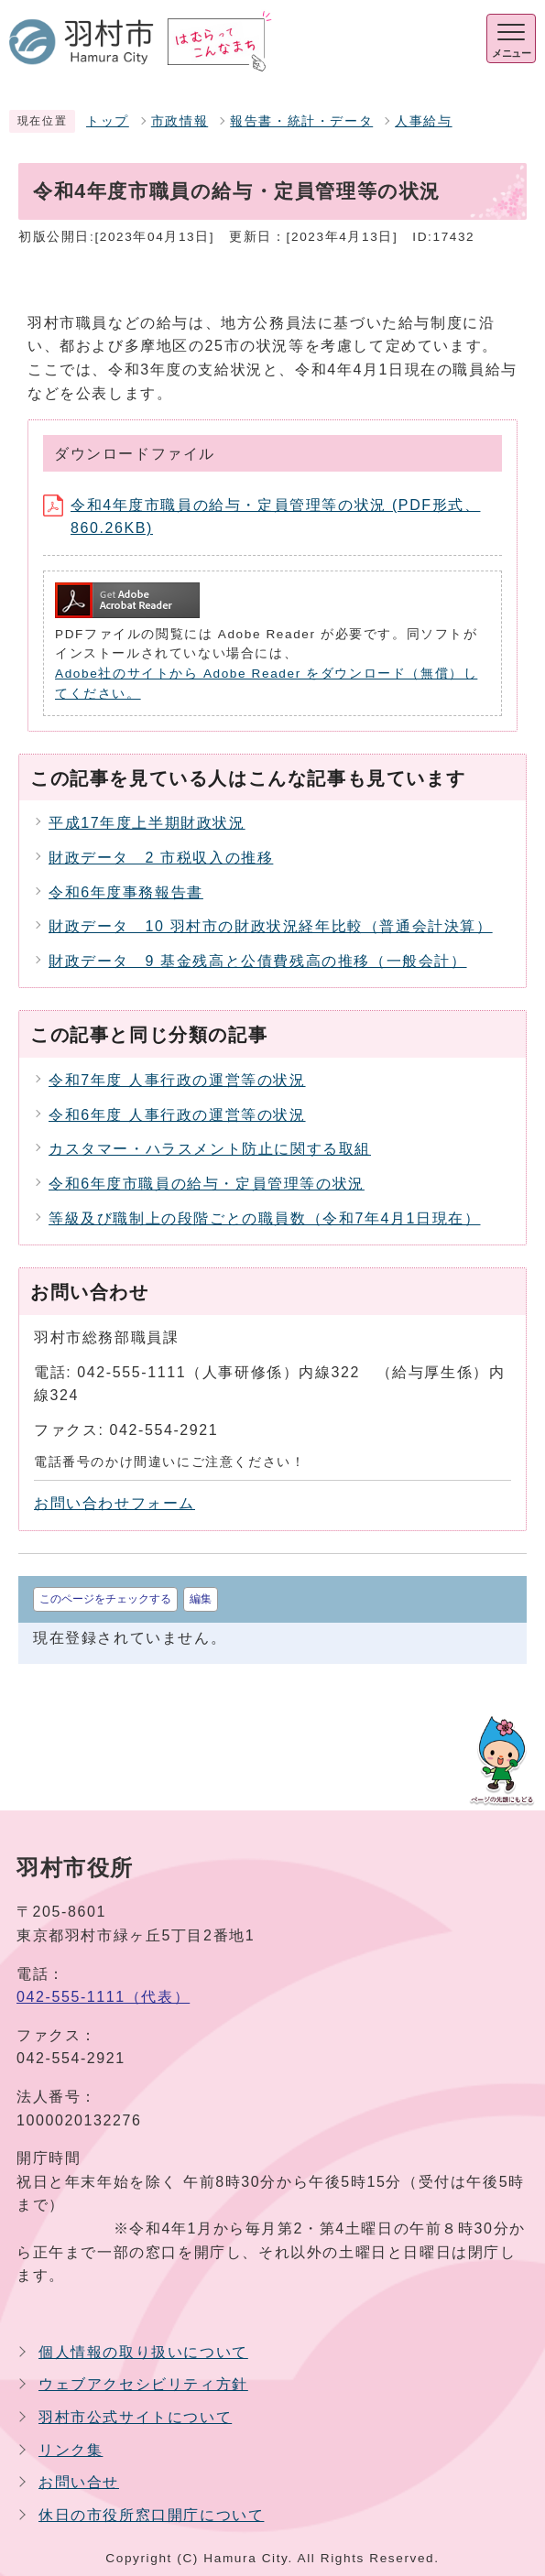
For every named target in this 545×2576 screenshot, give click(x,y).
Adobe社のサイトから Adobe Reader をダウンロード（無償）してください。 (266, 684)
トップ (107, 121)
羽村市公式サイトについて (135, 2417)
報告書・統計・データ (301, 121)
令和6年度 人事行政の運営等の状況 (177, 1115)
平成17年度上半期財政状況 (147, 823)
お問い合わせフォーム (114, 1503)
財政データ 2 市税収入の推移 (161, 857)
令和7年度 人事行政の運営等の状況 (177, 1080)
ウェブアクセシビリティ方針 (143, 2384)
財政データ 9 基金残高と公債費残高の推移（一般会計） (258, 961)
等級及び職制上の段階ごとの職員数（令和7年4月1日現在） (265, 1218)
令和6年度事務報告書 (126, 892)
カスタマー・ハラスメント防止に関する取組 (210, 1149)
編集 (201, 1598)
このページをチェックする (105, 1598)
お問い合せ (78, 2482)
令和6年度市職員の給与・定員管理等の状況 (207, 1183)
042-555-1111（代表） (103, 1997)
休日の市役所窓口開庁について (151, 2515)
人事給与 (423, 121)
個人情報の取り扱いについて (143, 2352)
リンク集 (70, 2450)
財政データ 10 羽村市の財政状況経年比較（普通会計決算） (271, 926)
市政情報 (179, 121)
